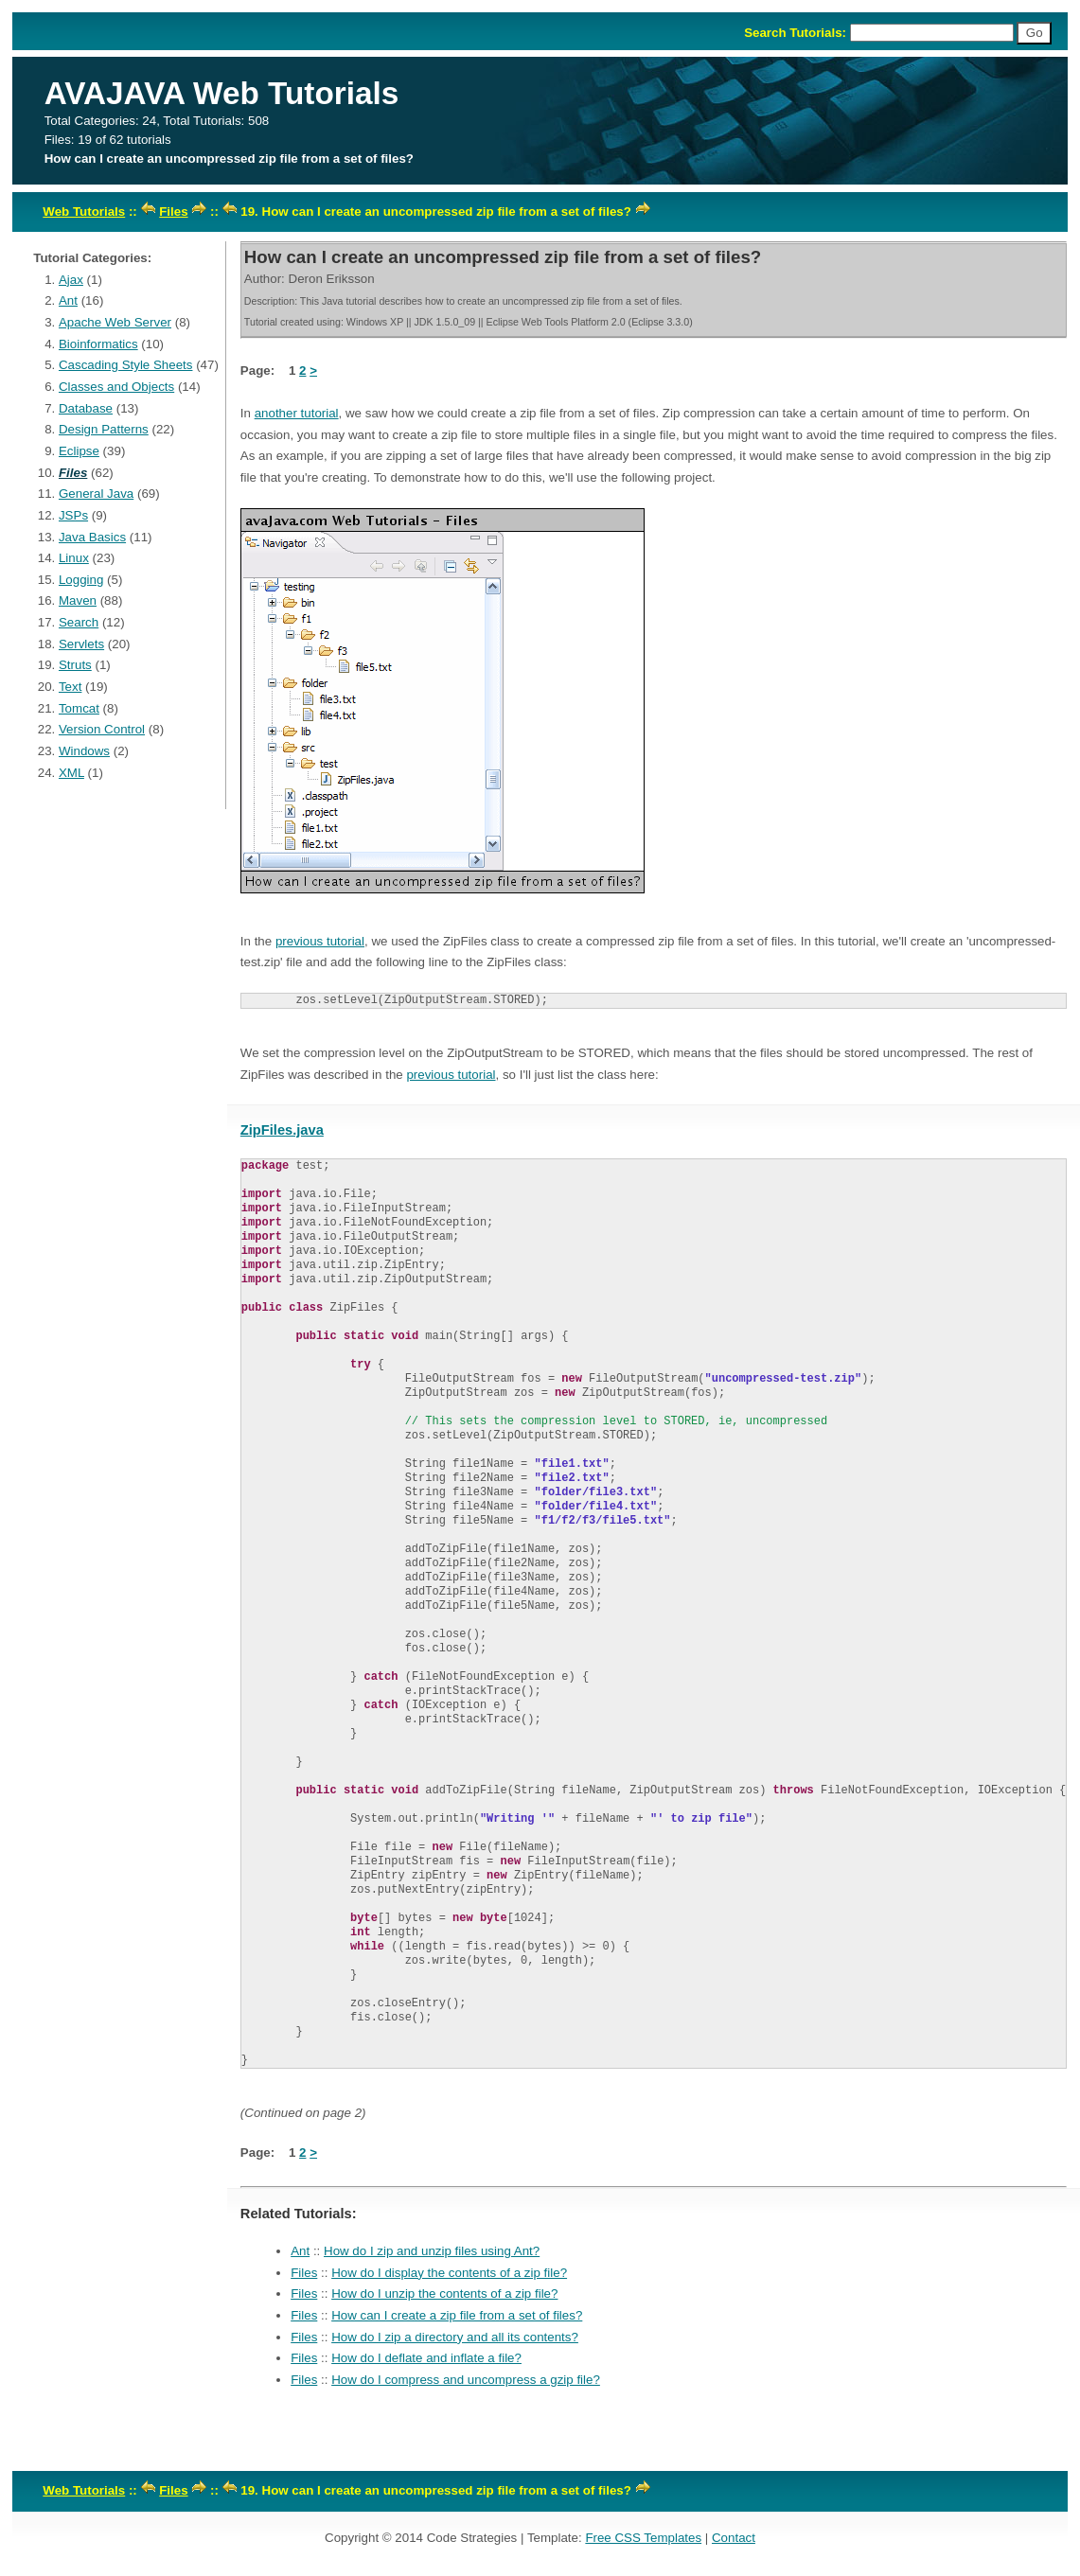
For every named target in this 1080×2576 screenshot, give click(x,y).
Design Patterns (104, 429)
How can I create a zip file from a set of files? (456, 2315)
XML (71, 773)
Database (86, 408)
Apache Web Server (115, 322)
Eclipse (79, 451)
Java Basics (92, 537)
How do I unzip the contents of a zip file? (444, 2293)
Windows (84, 751)
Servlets (81, 644)
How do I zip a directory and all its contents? (454, 2337)
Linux (74, 558)
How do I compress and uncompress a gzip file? (465, 2380)
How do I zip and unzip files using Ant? (432, 2251)
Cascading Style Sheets (126, 365)
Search (78, 622)
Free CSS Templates (643, 2538)
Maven (78, 600)
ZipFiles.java (282, 1130)
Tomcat (79, 708)
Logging (81, 580)
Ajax (71, 280)
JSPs (73, 515)
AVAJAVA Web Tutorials (221, 93)
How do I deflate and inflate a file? (426, 2358)
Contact (733, 2538)
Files (173, 211)
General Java (96, 493)
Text (70, 686)
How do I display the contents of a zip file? (449, 2273)
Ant (68, 300)
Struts (75, 665)
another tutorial (297, 413)
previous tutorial (319, 941)
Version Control (102, 729)
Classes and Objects (116, 386)
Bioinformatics (98, 344)
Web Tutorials (84, 211)
